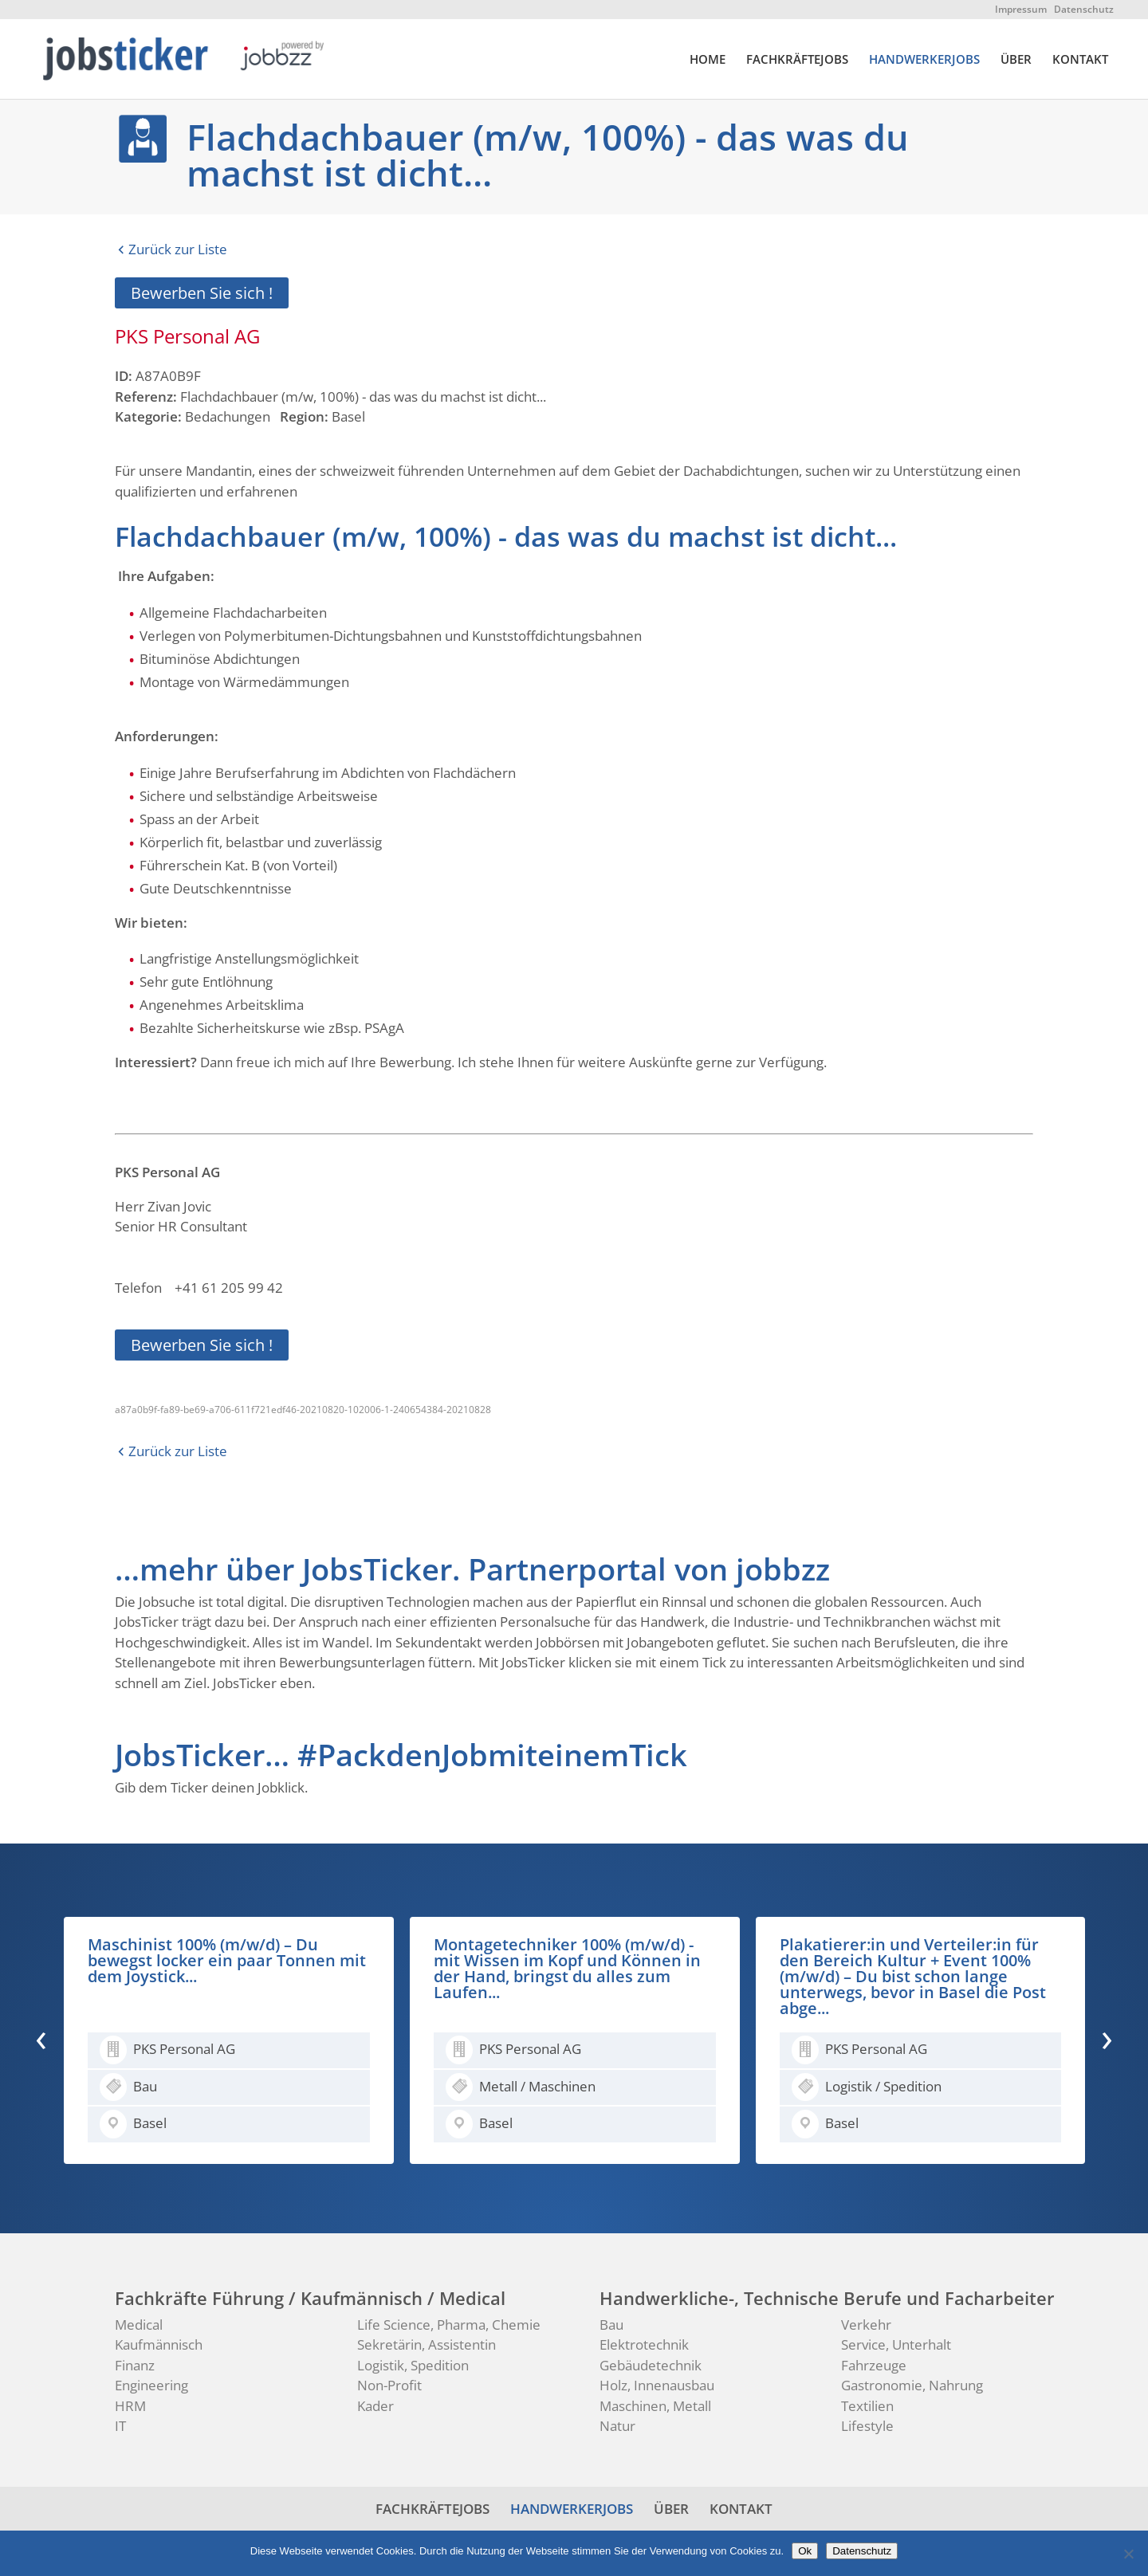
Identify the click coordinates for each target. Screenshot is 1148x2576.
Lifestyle (867, 2426)
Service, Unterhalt (896, 2344)
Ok (805, 2551)
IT (120, 2426)
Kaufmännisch (158, 2344)
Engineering (151, 2385)
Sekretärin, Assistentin (426, 2344)
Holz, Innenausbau (657, 2385)
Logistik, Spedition (413, 2365)
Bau (611, 2324)
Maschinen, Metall (655, 2406)
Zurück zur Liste (177, 249)
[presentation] (41, 2037)
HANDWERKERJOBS (924, 60)
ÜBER (1016, 60)
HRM (130, 2406)
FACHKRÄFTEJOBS (797, 60)
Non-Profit (389, 2385)
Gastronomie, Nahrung (912, 2385)
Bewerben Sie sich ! (202, 293)
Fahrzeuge (873, 2365)
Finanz (135, 2365)
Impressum (1021, 9)
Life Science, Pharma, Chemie (449, 2324)
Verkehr (866, 2324)
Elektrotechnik (644, 2344)
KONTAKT (1080, 60)
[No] (1128, 2554)
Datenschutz (1084, 9)
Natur (617, 2426)
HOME (707, 60)
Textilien (867, 2406)
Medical (139, 2324)
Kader (375, 2406)
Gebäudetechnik (651, 2365)
